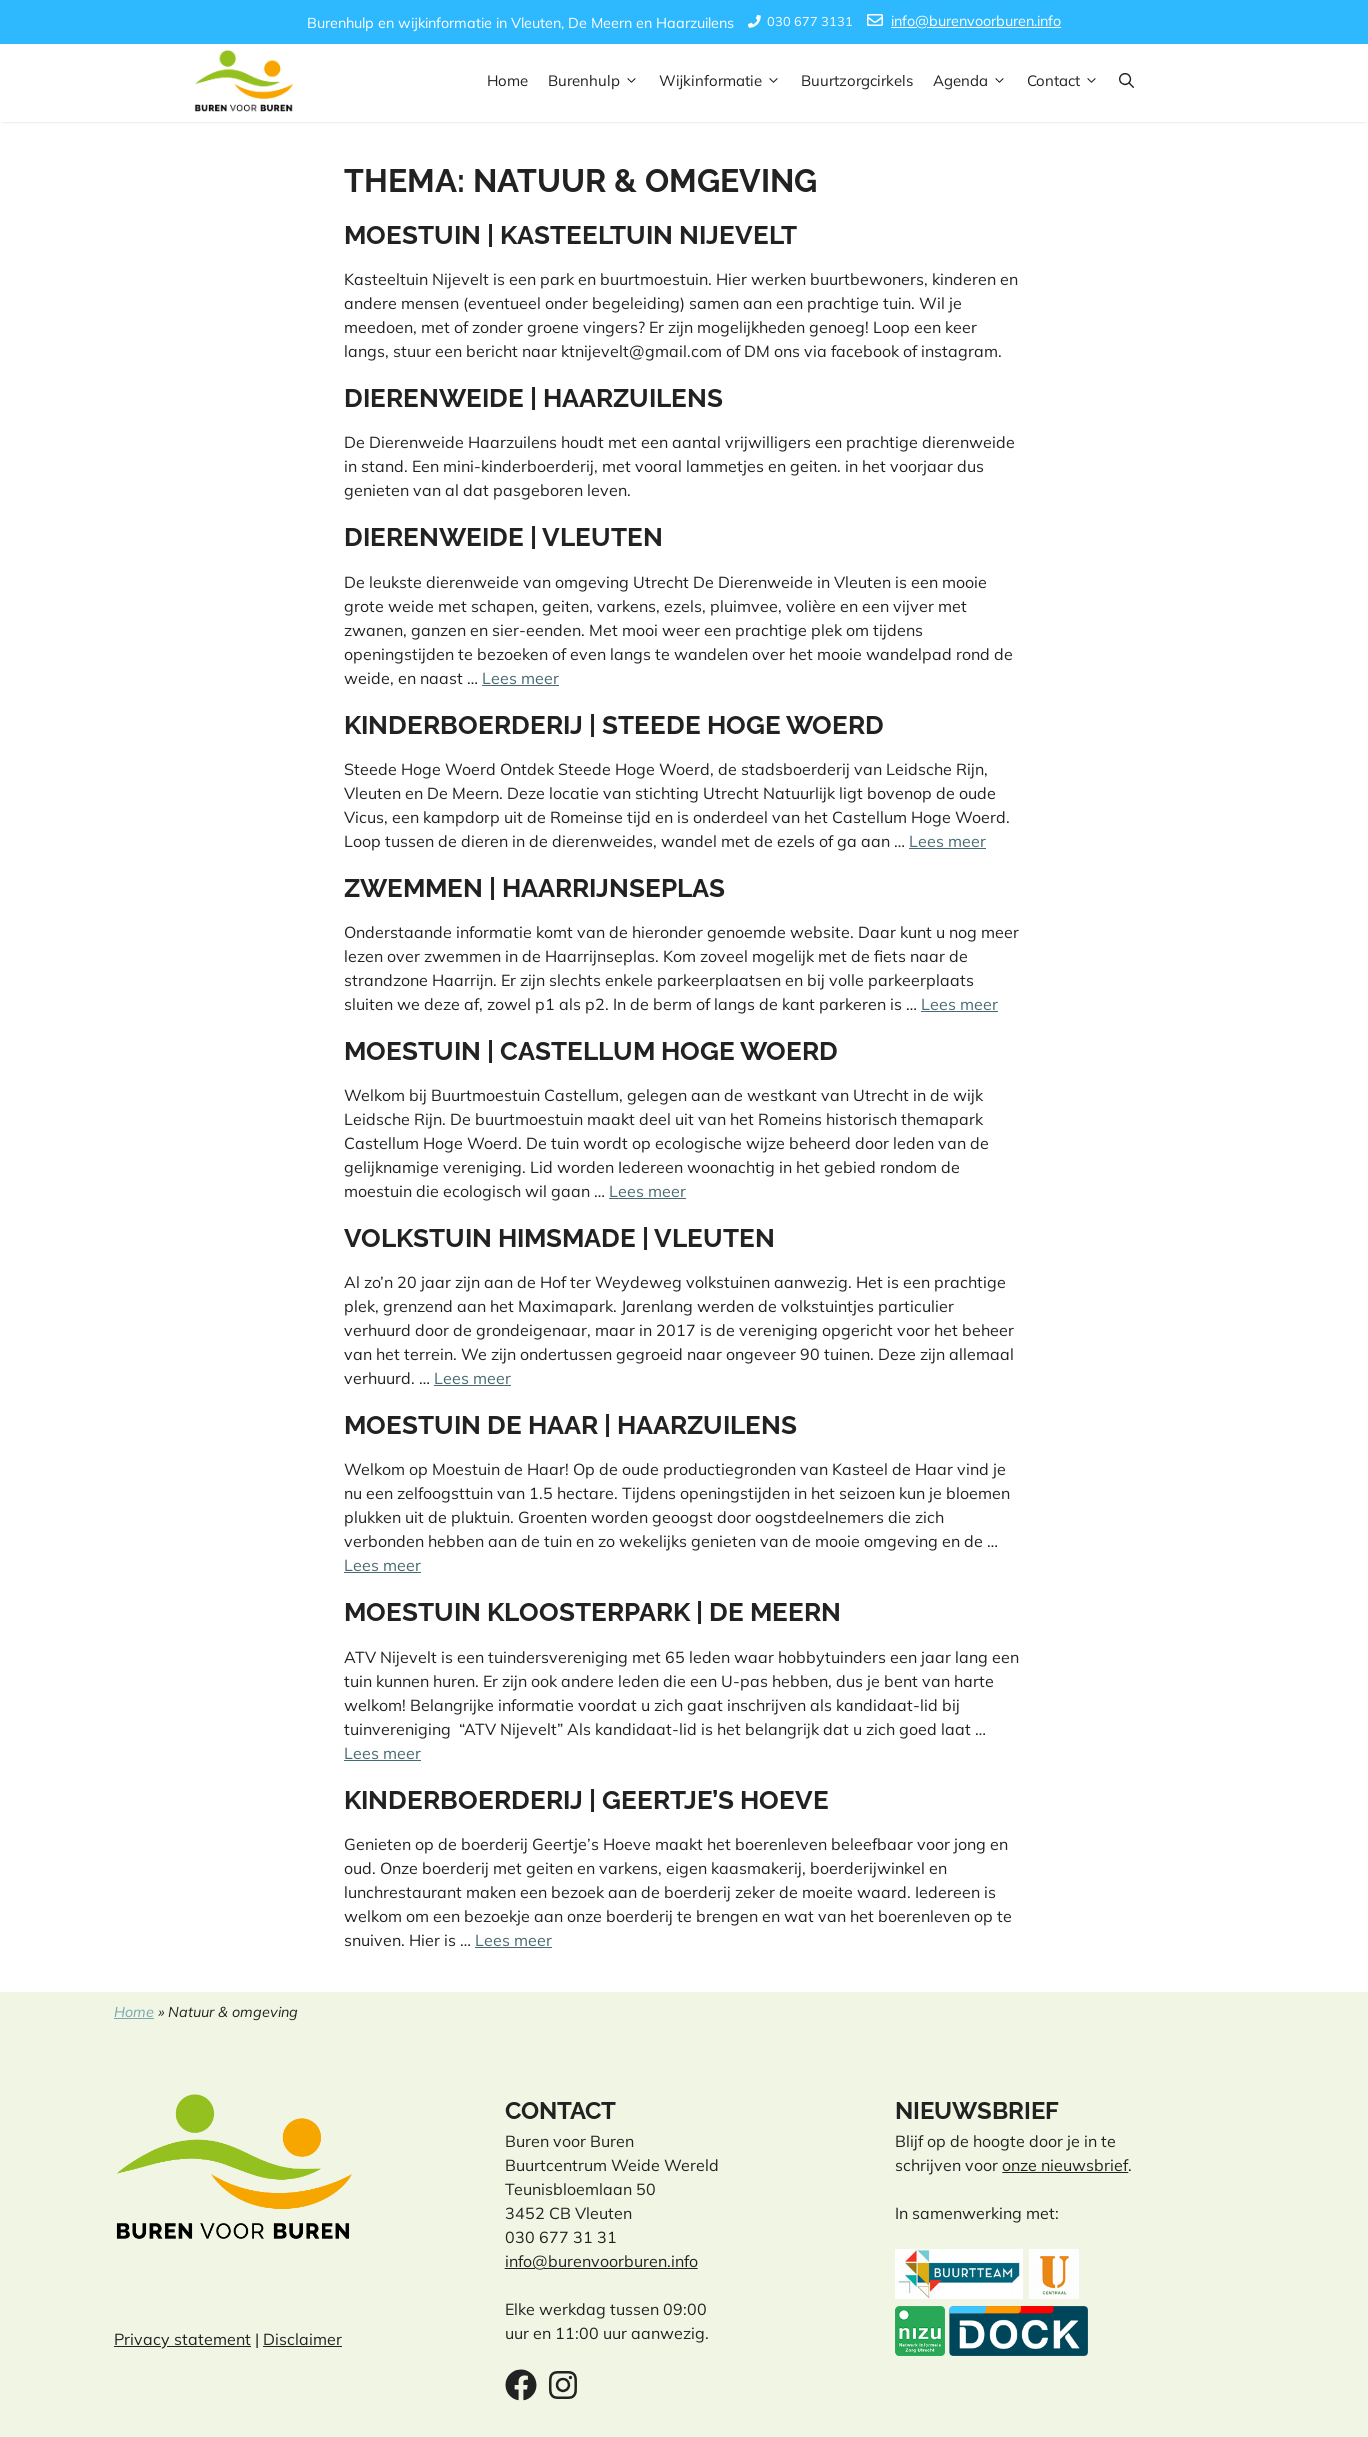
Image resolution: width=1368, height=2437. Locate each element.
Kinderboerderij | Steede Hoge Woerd (614, 725)
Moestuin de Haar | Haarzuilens (570, 1425)
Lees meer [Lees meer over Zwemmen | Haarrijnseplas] (959, 1004)
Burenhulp (598, 81)
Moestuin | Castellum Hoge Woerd (591, 1051)
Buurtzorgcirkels (857, 80)
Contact (1068, 81)
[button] (1126, 81)
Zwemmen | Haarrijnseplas (534, 888)
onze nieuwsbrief (1065, 2165)
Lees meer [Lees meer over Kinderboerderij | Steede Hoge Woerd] (947, 841)
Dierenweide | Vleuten (503, 537)
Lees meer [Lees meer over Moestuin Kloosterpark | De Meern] (382, 1753)
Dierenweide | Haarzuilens (533, 398)
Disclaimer (302, 2339)
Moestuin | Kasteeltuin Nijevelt (570, 235)
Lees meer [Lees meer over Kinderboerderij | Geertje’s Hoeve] (513, 1940)
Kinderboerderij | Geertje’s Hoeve (586, 1800)
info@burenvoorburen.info (976, 21)
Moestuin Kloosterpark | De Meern (592, 1612)
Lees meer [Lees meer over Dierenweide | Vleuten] (520, 678)
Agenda (975, 81)
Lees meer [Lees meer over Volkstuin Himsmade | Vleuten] (472, 1378)
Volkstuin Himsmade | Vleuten (559, 1238)
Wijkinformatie (725, 81)
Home (507, 80)
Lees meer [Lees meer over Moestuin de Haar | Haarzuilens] (382, 1565)
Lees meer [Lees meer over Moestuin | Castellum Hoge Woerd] (647, 1191)
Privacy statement (182, 2339)
